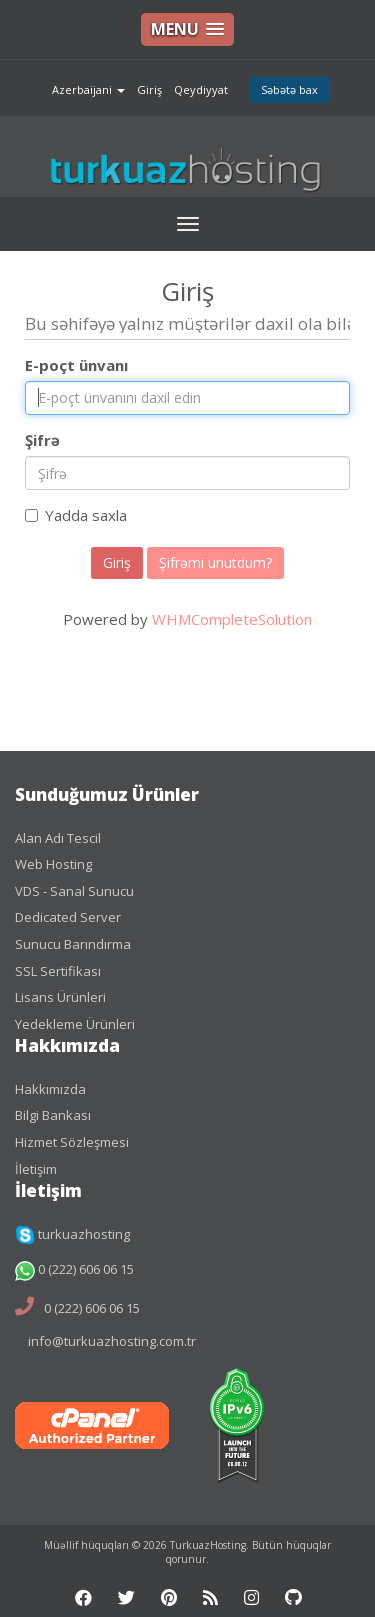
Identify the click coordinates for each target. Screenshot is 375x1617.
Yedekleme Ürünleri (75, 1024)
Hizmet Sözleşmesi (72, 1142)
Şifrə (42, 440)
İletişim (36, 1169)
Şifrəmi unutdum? (215, 562)
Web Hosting (53, 864)
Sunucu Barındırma (73, 944)
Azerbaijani (88, 89)
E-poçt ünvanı (76, 365)
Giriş (149, 89)
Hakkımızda (50, 1089)
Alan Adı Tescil (58, 838)
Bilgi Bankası (53, 1115)
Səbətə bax (289, 89)
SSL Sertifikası (58, 971)
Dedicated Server (68, 917)
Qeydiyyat (201, 89)
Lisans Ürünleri (60, 997)
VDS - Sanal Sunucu (74, 891)
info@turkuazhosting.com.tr (112, 1341)
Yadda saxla (76, 515)
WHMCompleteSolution (232, 619)
